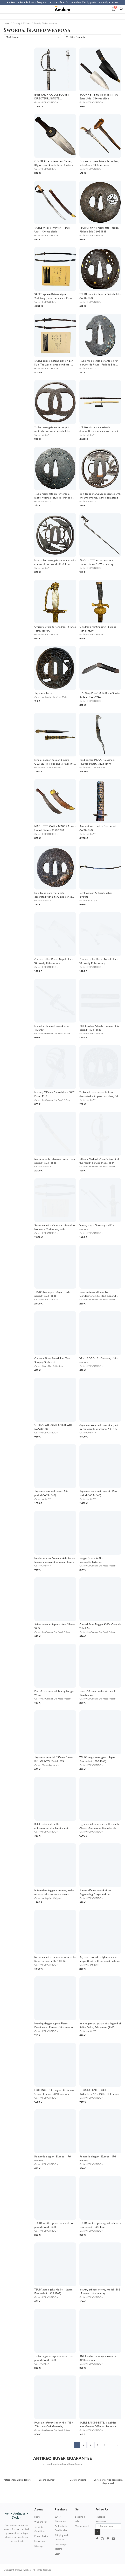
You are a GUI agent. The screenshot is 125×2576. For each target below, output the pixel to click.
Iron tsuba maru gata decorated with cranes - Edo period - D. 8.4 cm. (55, 562)
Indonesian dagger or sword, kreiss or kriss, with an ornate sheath (54, 1892)
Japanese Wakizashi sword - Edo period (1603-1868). (98, 1493)
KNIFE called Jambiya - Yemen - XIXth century (97, 2358)
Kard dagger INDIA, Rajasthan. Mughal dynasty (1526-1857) (97, 762)
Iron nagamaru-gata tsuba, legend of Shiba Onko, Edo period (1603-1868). (100, 2026)
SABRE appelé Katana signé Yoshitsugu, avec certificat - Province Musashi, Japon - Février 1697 (55, 296)
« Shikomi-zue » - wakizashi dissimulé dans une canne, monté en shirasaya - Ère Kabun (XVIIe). (98, 429)
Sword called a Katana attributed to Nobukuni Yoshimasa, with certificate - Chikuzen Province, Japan (54, 1227)
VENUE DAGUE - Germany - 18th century (98, 1360)
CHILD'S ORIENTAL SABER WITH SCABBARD (53, 1427)
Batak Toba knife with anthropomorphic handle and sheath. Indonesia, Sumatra (51, 1826)
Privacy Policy (41, 2536)
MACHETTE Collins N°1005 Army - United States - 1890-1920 (55, 828)
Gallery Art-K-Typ (88, 901)
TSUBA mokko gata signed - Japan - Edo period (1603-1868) (100, 2225)
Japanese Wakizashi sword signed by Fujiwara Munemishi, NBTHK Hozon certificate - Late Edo (98, 1427)
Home (37, 2517)
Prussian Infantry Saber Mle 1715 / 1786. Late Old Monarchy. (53, 2425)
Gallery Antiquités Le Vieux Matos (51, 697)
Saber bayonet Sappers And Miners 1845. (54, 1626)
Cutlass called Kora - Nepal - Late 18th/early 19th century (53, 961)
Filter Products (75, 37)
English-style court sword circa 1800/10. (51, 1028)
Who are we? (40, 2522)
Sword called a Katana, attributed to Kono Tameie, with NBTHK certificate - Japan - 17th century (55, 1959)
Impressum (40, 2541)
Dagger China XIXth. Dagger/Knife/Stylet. (91, 1560)
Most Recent (12, 37)
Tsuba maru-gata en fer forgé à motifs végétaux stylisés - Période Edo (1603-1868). (53, 496)
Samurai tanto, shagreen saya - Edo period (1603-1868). (54, 1161)
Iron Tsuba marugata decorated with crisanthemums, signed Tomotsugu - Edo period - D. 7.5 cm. (100, 496)
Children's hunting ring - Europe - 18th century (98, 629)
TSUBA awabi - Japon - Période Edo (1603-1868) (99, 296)
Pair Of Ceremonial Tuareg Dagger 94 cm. (54, 1693)
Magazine (100, 2517)
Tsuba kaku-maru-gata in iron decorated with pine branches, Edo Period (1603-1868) (99, 1094)
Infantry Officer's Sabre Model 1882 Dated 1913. (54, 1094)
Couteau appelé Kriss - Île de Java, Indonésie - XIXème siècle (99, 163)
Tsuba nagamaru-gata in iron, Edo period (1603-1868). (53, 2358)
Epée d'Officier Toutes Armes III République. (97, 1693)
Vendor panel (82, 2526)
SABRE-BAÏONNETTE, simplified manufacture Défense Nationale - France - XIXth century (98, 2425)
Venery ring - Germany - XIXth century (96, 1227)
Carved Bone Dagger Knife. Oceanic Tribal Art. (100, 1626)
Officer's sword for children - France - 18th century (55, 629)
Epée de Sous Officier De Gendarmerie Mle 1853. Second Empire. (97, 1294)
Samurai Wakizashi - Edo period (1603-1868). (97, 828)
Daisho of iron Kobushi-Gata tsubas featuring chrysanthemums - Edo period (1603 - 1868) (54, 1560)
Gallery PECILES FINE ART (47, 768)
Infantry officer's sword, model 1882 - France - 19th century (99, 2292)
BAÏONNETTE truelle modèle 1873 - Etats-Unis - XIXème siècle (99, 97)
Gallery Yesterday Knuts (46, 1765)
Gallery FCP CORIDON (46, 102)
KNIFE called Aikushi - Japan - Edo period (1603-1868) (99, 1028)
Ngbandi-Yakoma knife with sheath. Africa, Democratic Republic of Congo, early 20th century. (99, 1826)
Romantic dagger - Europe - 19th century (52, 2159)
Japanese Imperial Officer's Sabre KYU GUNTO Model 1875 (53, 1759)
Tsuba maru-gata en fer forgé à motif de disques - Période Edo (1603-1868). (51, 429)
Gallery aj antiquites (89, 1965)
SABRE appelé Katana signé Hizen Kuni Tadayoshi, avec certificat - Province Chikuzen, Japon (53, 363)
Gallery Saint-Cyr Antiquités (48, 1366)
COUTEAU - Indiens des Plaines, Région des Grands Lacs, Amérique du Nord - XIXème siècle (54, 163)
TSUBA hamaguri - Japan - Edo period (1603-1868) (52, 1294)
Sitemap (38, 2546)
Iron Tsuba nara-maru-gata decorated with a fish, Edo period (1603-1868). (53, 895)
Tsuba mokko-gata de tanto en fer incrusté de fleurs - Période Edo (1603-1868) (98, 363)
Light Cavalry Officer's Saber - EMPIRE (96, 895)
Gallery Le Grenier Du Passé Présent (52, 1034)
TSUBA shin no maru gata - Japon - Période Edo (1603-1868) (99, 230)
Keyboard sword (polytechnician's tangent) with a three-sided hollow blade (98, 1959)
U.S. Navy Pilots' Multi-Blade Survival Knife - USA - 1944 (100, 695)
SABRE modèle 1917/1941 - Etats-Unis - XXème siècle (52, 230)
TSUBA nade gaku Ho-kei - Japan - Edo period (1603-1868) (54, 2292)
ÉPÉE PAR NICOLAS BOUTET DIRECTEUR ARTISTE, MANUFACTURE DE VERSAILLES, (54, 97)
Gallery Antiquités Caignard (48, 1898)
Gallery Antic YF (87, 368)
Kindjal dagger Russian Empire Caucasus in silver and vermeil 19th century (54, 762)
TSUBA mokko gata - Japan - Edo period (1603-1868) (53, 2225)
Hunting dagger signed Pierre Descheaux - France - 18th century (53, 2025)
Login (57, 2554)
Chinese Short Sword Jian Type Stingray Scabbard (52, 1360)
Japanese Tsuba (43, 693)
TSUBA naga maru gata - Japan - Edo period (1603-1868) (98, 1759)
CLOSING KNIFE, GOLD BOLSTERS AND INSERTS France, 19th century (99, 2092)
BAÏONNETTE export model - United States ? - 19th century (96, 562)
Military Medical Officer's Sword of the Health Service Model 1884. (99, 1161)
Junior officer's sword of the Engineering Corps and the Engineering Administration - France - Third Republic (100, 1893)
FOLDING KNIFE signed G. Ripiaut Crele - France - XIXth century (54, 2092)
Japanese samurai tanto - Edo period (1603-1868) (51, 1493)
